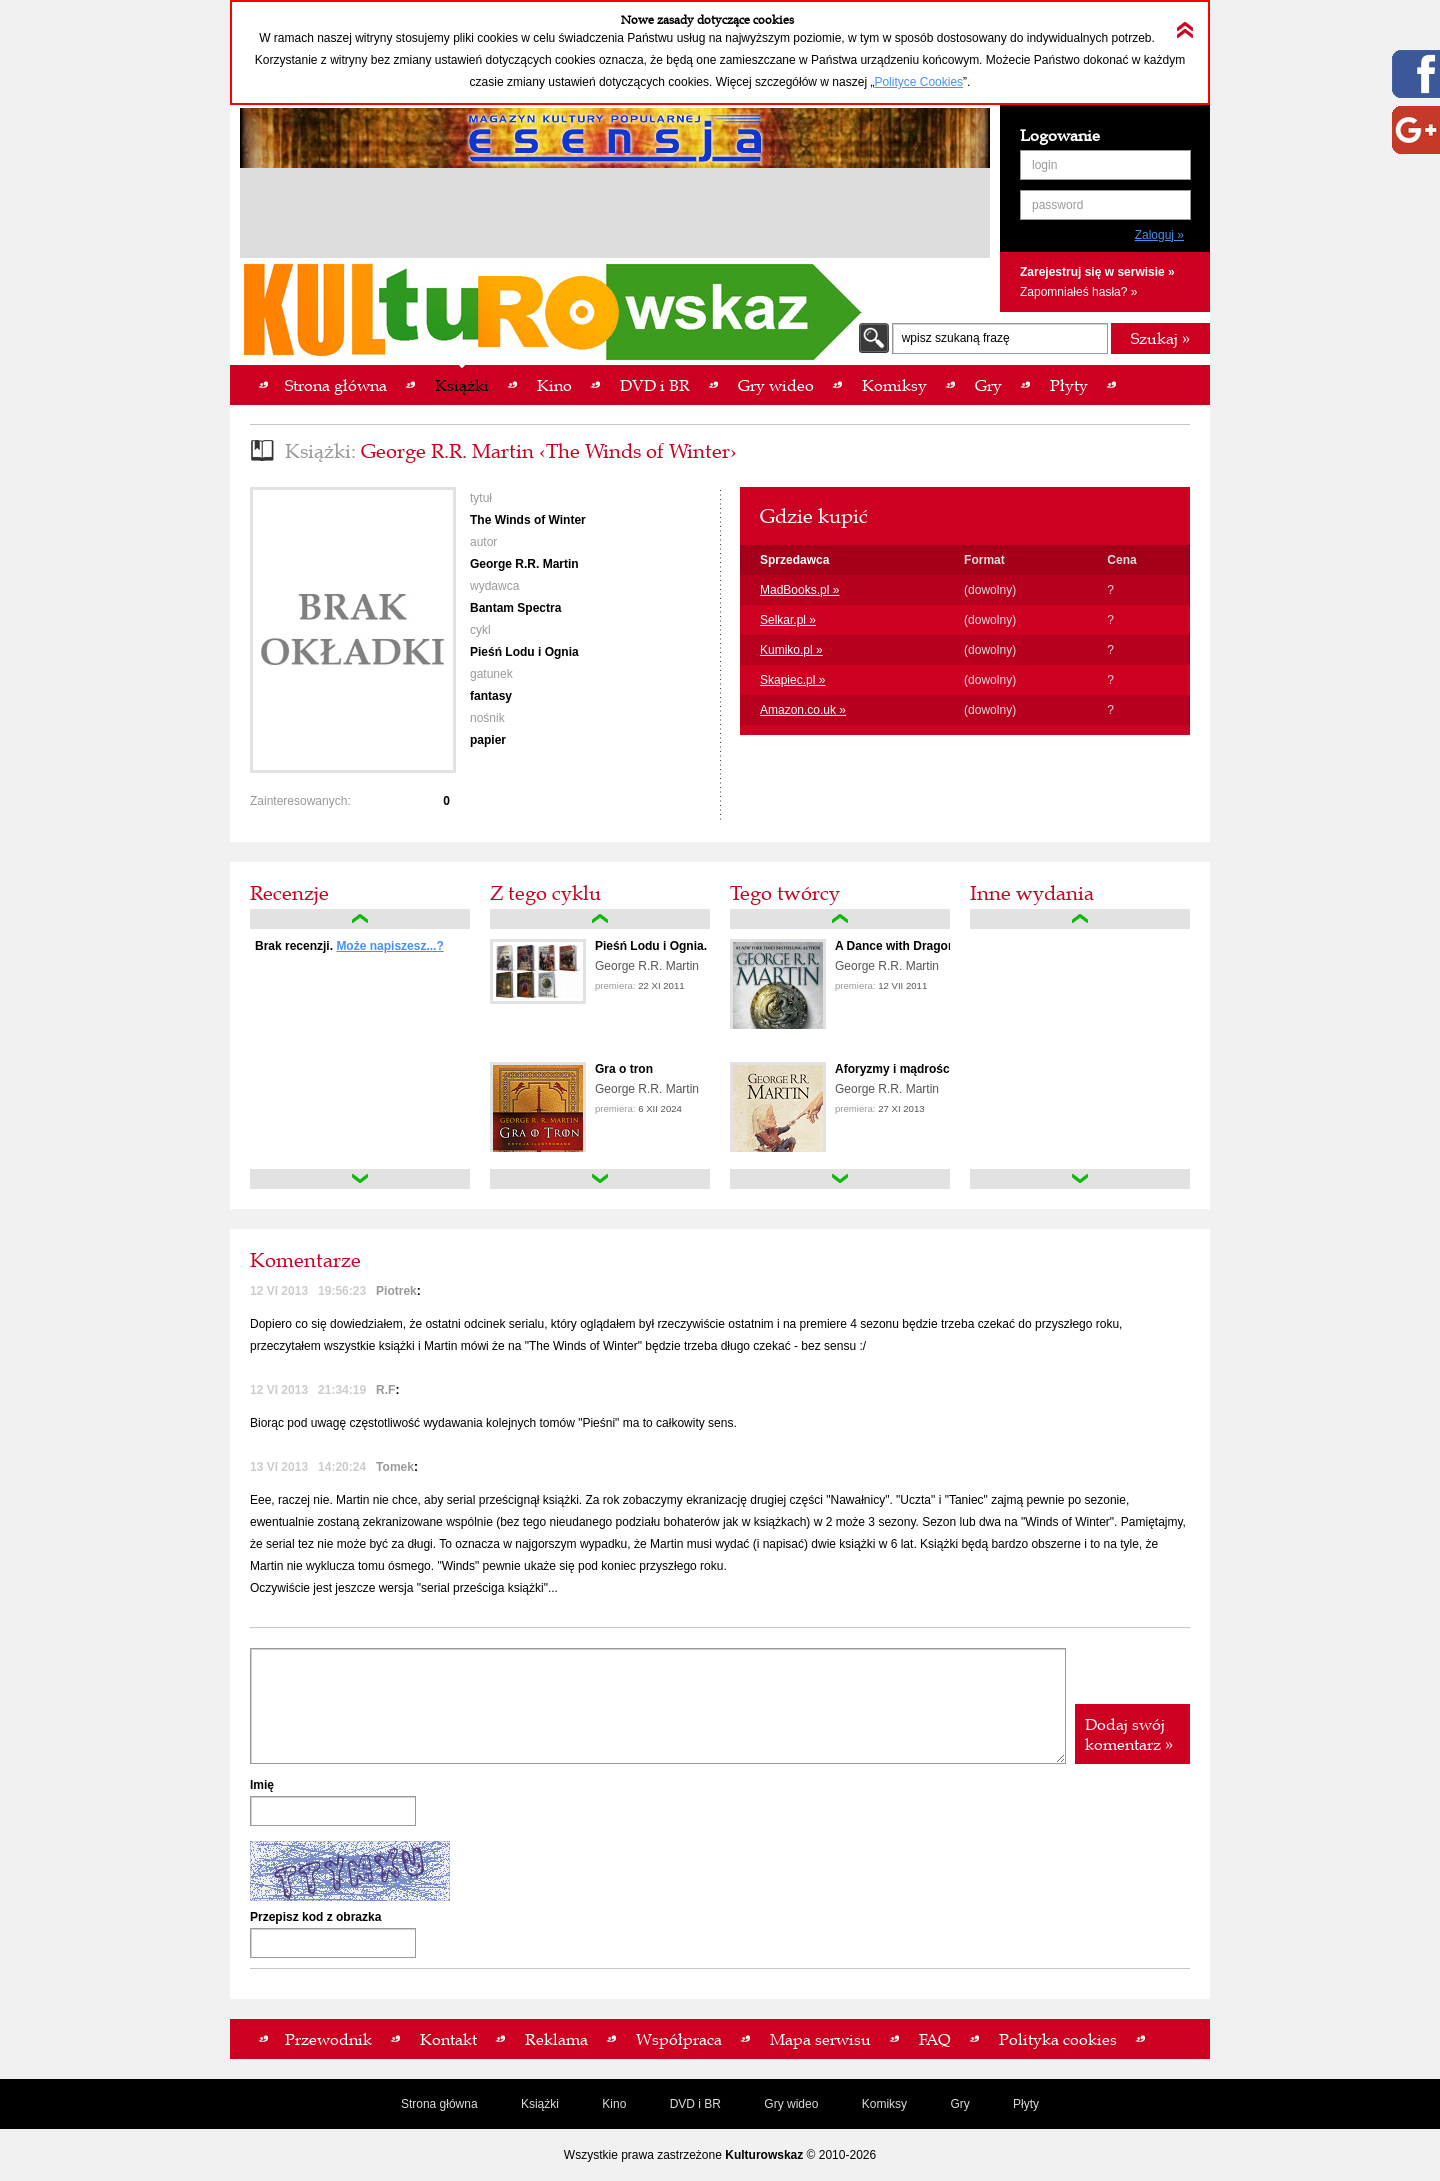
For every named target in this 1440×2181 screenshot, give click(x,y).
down (360, 1179)
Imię (262, 1785)
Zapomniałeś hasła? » (1078, 292)
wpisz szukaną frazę (956, 338)
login (1044, 165)
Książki (540, 2104)
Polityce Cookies (918, 82)
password (1057, 205)
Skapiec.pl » (792, 680)
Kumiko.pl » (791, 650)
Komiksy (884, 2104)
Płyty (1026, 2104)
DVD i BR (695, 2104)
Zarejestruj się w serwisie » (1097, 272)
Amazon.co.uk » (803, 710)
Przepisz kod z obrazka (315, 1917)
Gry (959, 2104)
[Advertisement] (615, 216)
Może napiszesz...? (389, 946)
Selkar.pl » (788, 620)
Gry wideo (791, 2104)
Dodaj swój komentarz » (1129, 1734)
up (360, 919)
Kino (614, 2104)
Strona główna (439, 2104)
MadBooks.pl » (799, 590)
